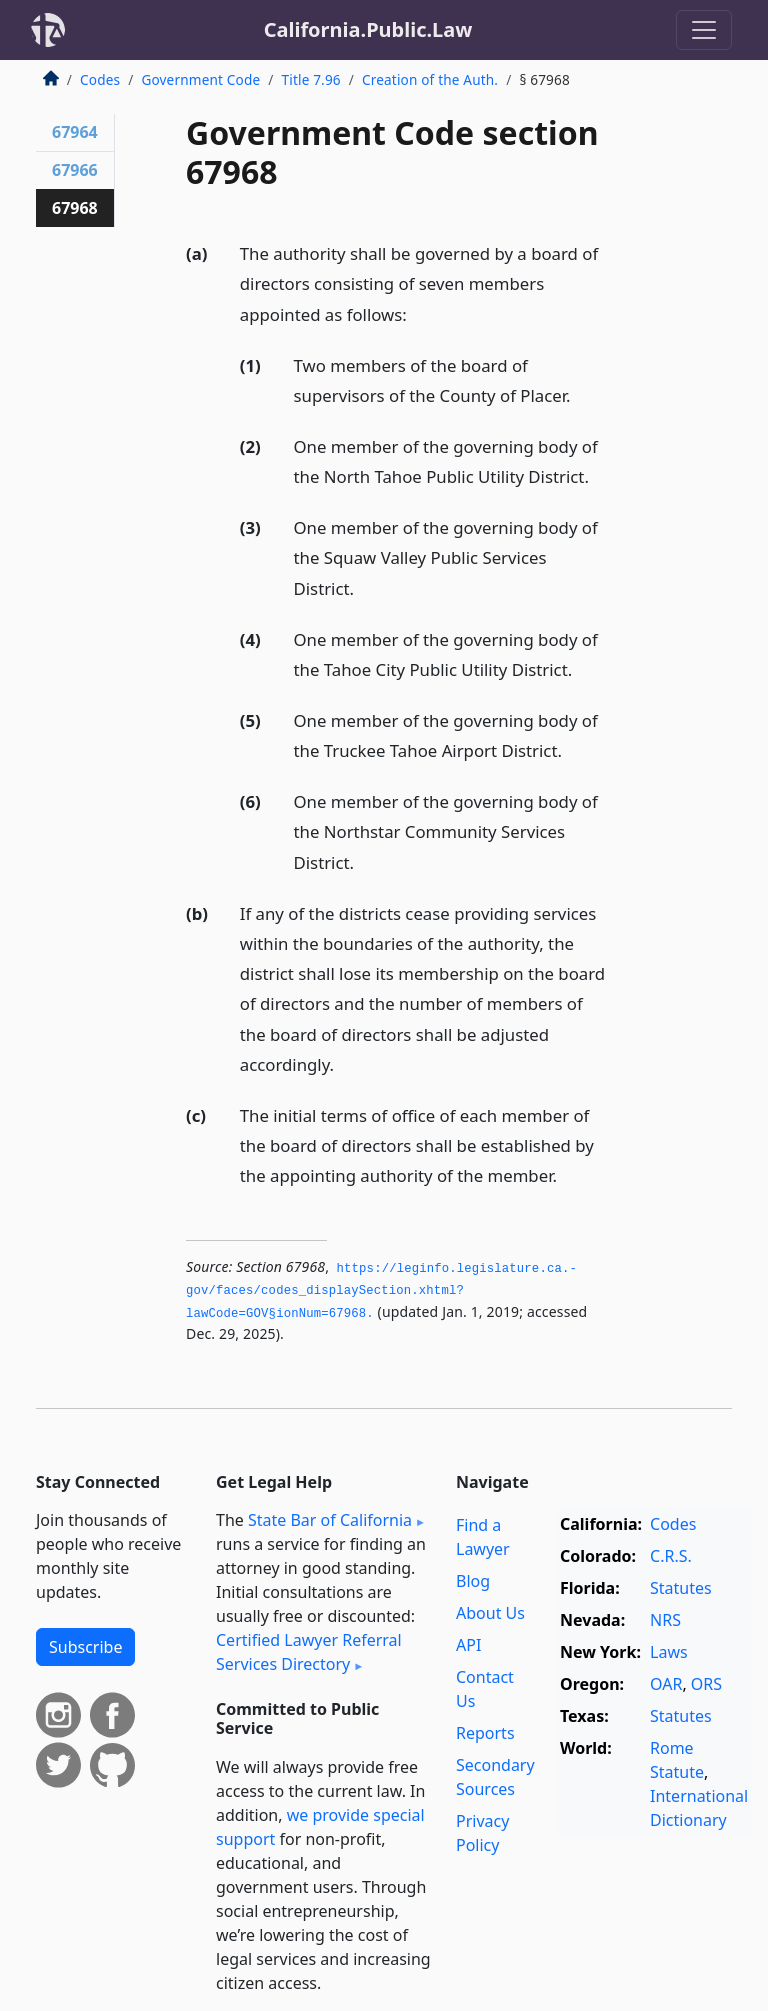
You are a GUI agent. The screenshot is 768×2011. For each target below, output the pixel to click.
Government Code (200, 79)
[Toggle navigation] (704, 30)
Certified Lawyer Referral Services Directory (309, 1652)
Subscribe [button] (85, 1647)
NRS (665, 1620)
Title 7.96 (311, 79)
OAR (666, 1684)
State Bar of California (330, 1520)
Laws (669, 1652)
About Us (490, 1613)
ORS (706, 1684)
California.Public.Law (368, 29)
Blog (473, 1581)
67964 (75, 132)
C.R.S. (671, 1556)
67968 (75, 208)
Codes (100, 79)
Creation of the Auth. (430, 79)
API (468, 1645)
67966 (75, 170)
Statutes (681, 1588)
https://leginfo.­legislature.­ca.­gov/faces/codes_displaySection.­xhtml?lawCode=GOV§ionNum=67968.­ (381, 1291)
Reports (485, 1733)
